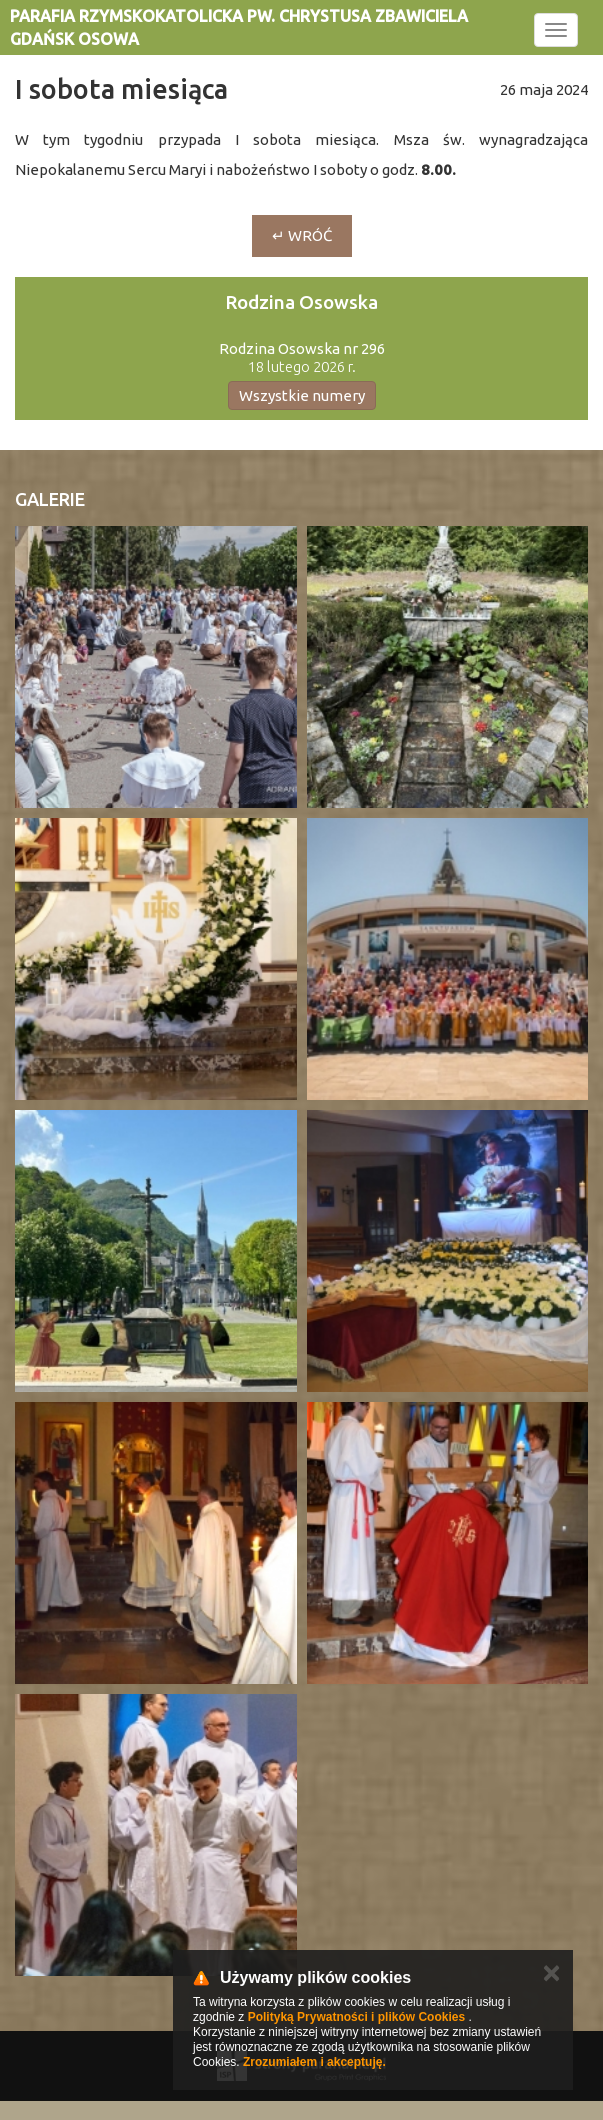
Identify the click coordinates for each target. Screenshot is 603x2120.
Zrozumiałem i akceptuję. (314, 2062)
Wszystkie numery (302, 395)
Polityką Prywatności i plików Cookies (356, 2017)
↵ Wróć (302, 235)
